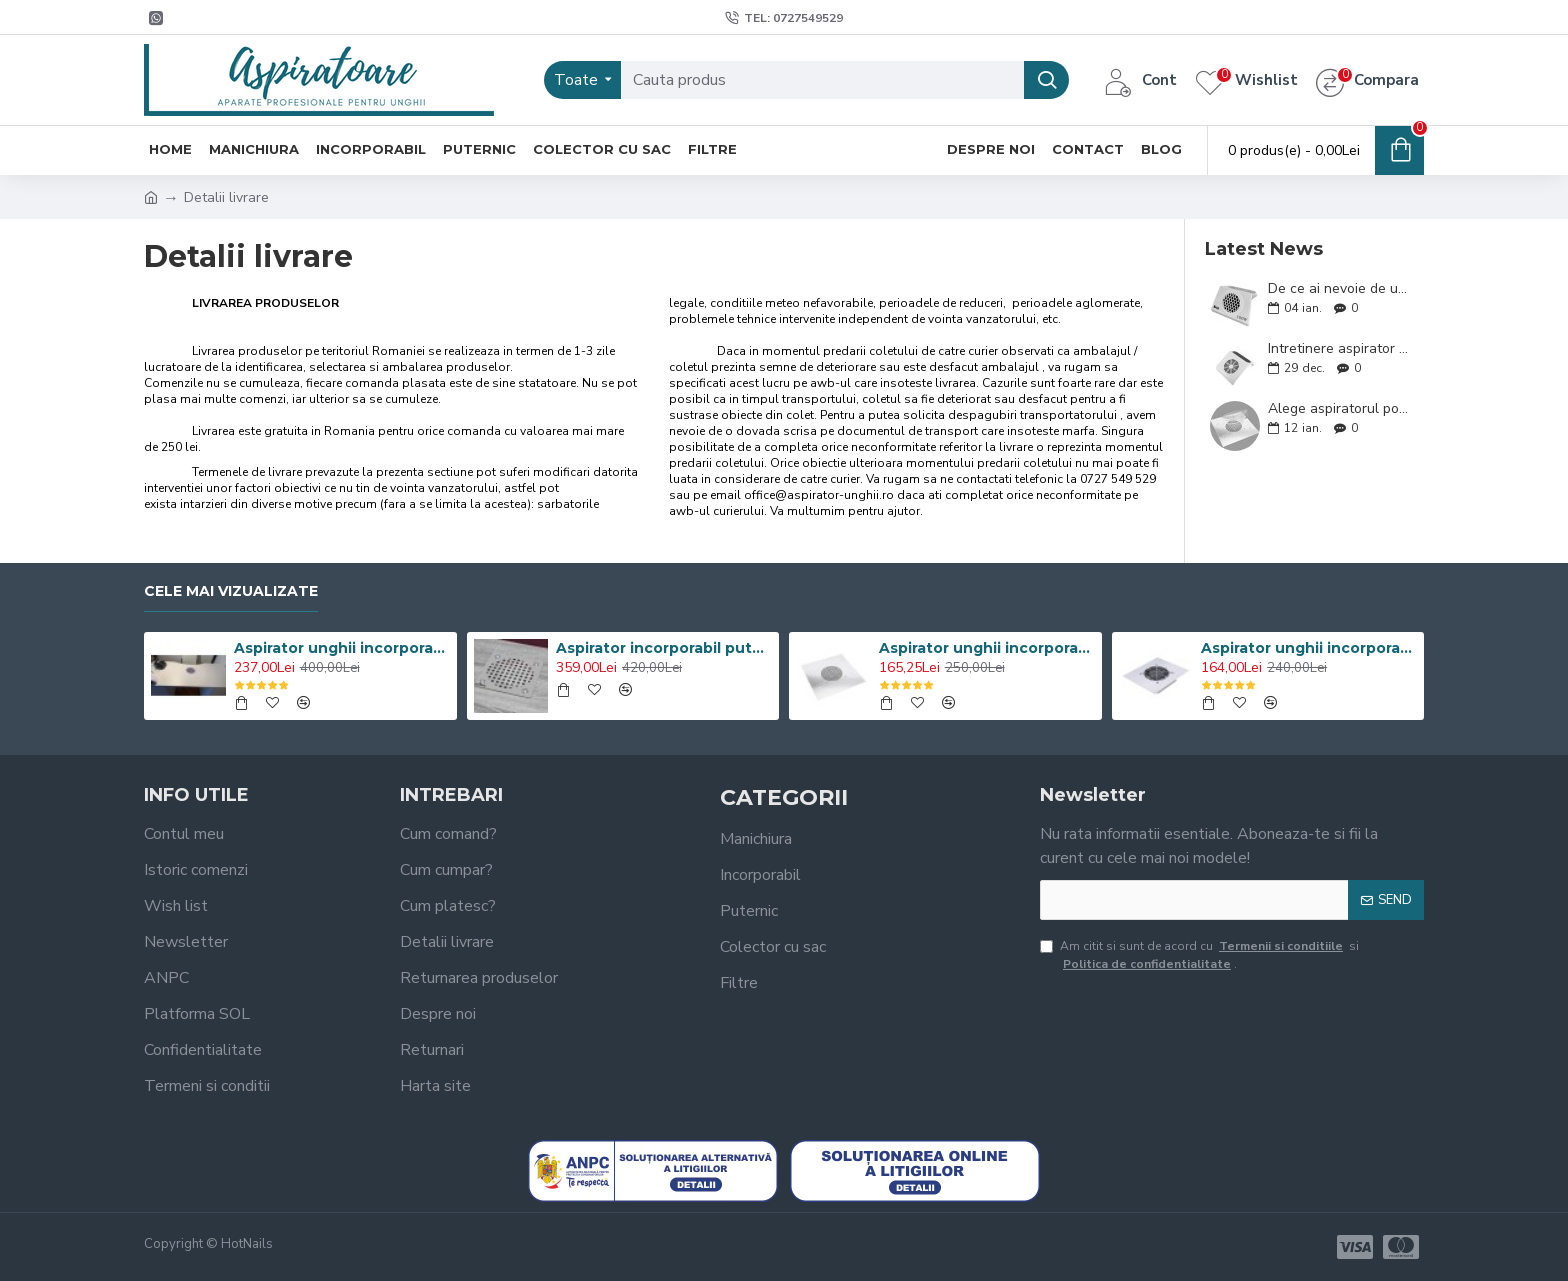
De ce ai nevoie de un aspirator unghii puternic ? (1339, 288)
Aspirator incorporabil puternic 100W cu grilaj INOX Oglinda (664, 648)
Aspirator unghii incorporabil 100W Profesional (342, 648)
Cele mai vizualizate (231, 591)
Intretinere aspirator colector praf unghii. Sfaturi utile (1339, 348)
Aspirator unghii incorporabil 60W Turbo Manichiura (987, 648)
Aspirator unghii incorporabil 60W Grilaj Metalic (1309, 648)
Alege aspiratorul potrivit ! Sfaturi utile (1339, 408)
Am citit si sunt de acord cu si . (1199, 955)
